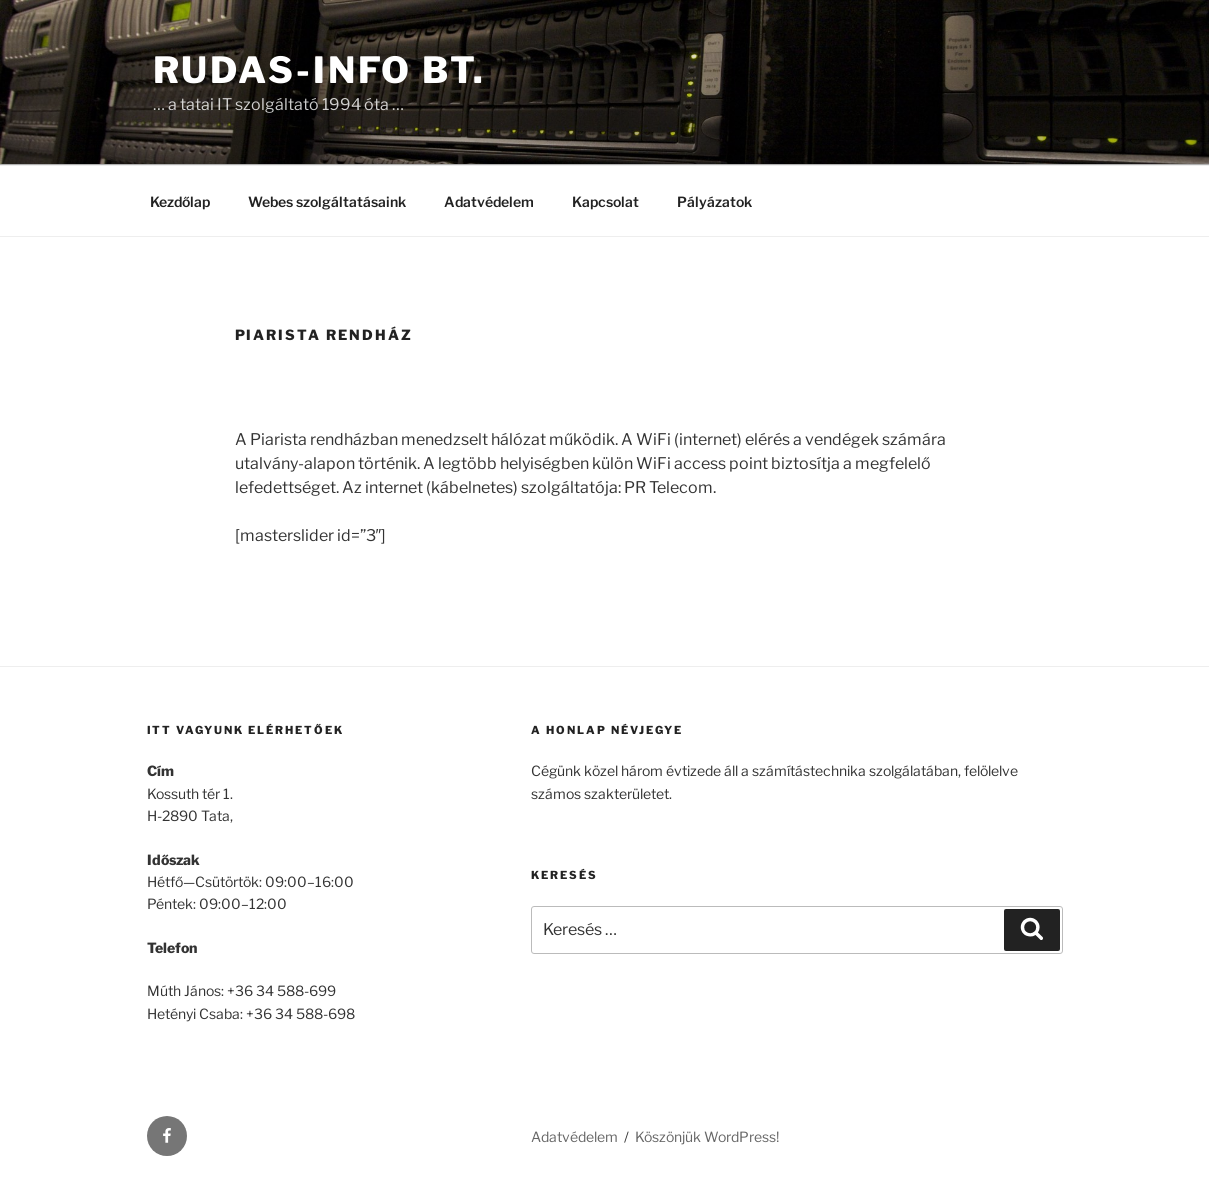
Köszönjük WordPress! (707, 1136)
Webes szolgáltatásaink (327, 201)
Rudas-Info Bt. (319, 70)
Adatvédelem (489, 201)
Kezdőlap (180, 201)
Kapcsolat (605, 201)
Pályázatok (714, 201)
